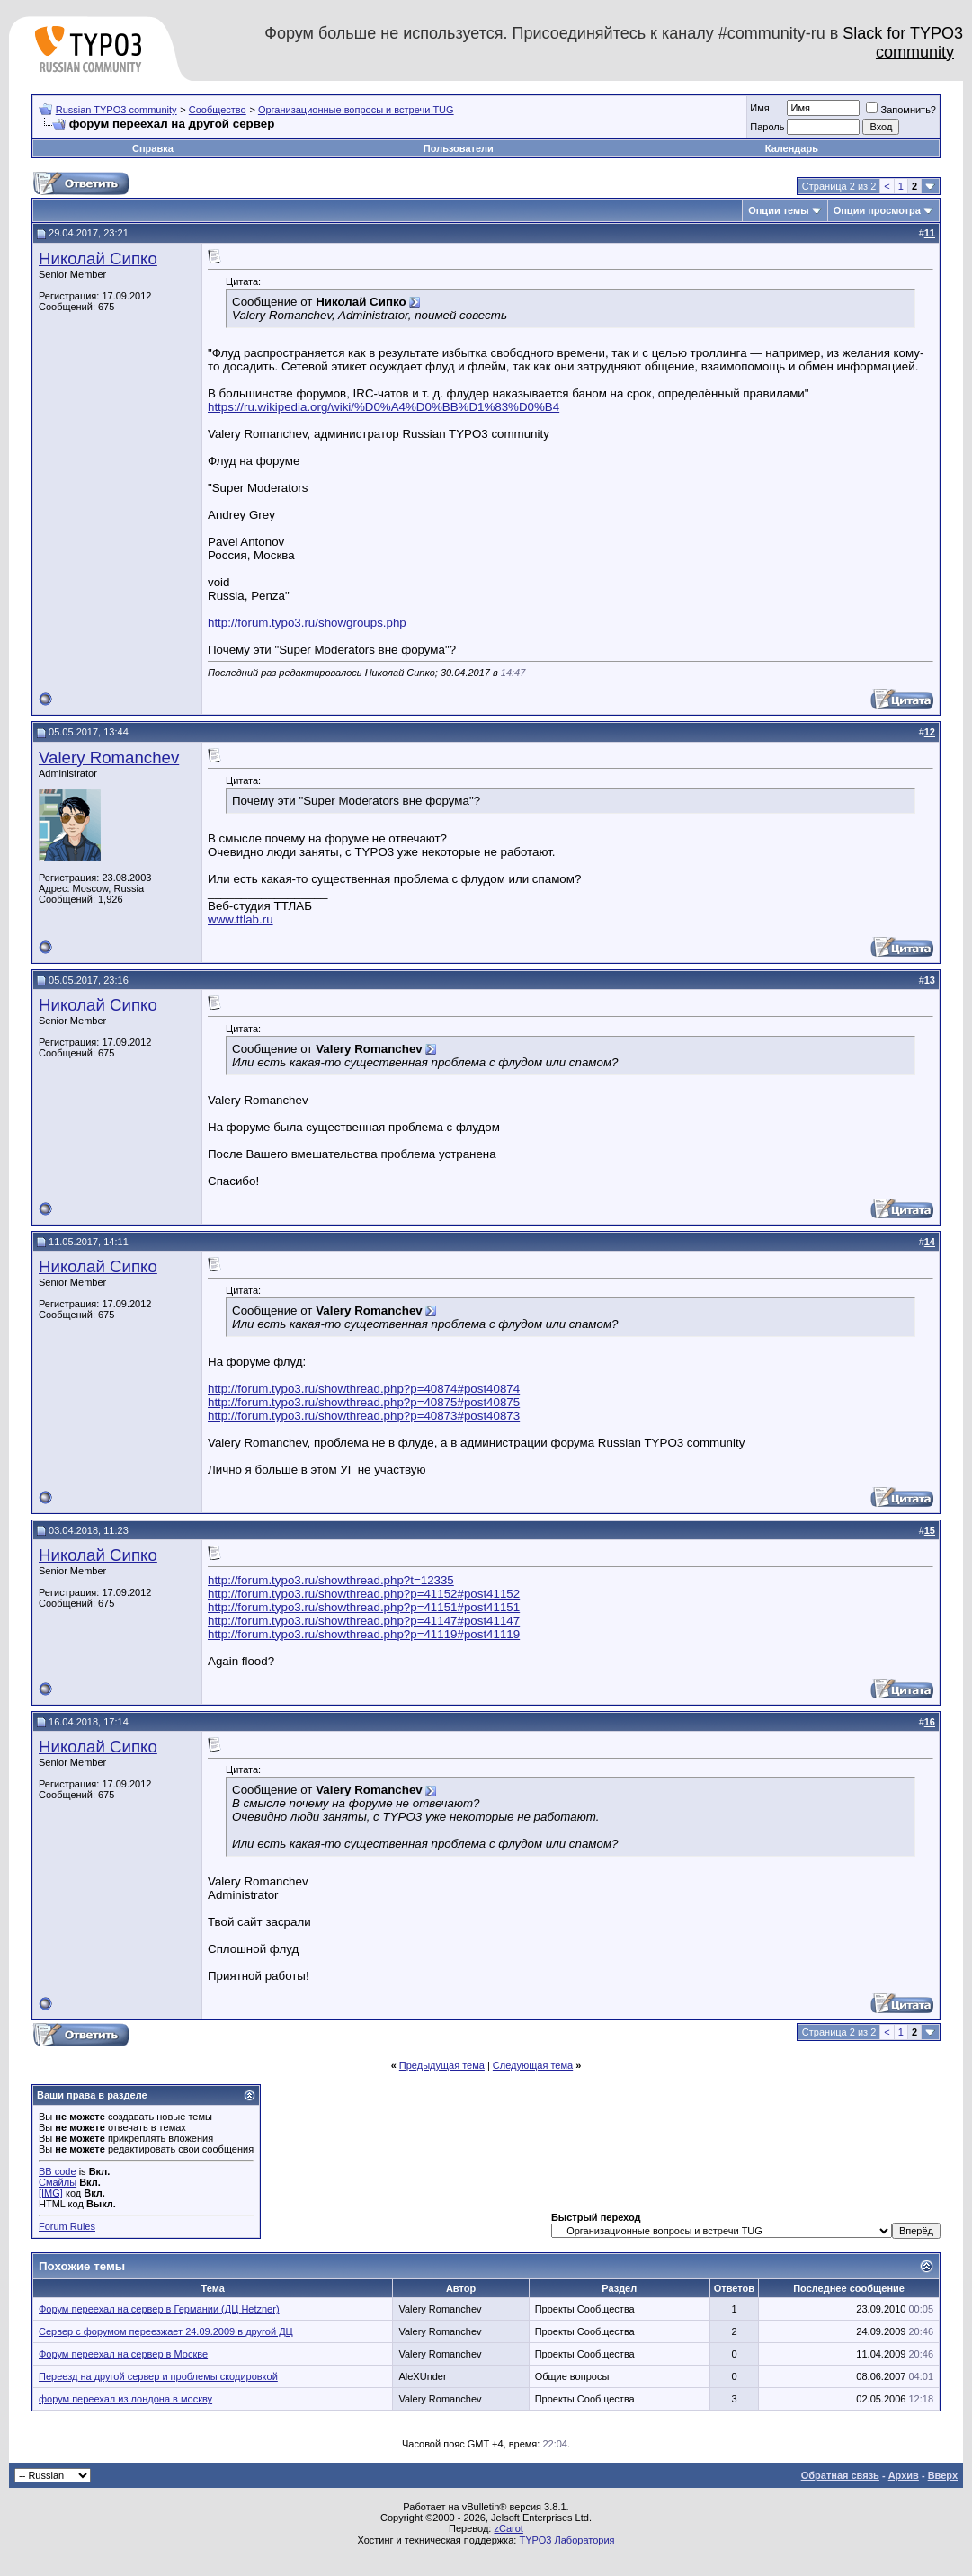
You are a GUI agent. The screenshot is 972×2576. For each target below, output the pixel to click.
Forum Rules (67, 2226)
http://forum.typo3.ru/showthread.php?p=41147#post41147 (364, 1620)
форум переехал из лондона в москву (125, 2398)
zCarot (508, 2528)
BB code (57, 2171)
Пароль (767, 126)
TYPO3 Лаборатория (566, 2540)
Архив (903, 2475)
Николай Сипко (98, 258)
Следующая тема (533, 2065)
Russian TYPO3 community (116, 109)
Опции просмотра (877, 210)
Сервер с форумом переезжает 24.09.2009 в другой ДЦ (166, 2331)
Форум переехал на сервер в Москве (123, 2354)
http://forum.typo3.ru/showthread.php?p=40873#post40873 (364, 1415)
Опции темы (778, 210)
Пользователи (459, 148)
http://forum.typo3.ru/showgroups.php (307, 622)
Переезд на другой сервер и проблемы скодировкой (158, 2376)
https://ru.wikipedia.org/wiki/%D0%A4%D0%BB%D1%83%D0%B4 (383, 407)
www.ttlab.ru (240, 919)
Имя (759, 108)
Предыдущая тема (442, 2065)
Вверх (943, 2475)
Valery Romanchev (109, 757)
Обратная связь (840, 2475)
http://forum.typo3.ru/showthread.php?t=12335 (331, 1580)
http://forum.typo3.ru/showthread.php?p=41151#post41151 (364, 1607)
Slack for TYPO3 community (903, 42)
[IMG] (51, 2193)
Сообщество (217, 109)
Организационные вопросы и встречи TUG (356, 109)
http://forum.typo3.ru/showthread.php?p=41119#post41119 (364, 1634)
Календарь (791, 148)
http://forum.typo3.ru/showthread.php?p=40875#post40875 (364, 1402)
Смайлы (57, 2182)
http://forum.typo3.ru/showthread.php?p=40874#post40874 (364, 1388)
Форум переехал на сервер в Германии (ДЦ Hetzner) (159, 2309)
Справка (153, 148)
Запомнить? (901, 109)
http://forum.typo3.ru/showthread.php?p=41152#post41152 (364, 1593)
